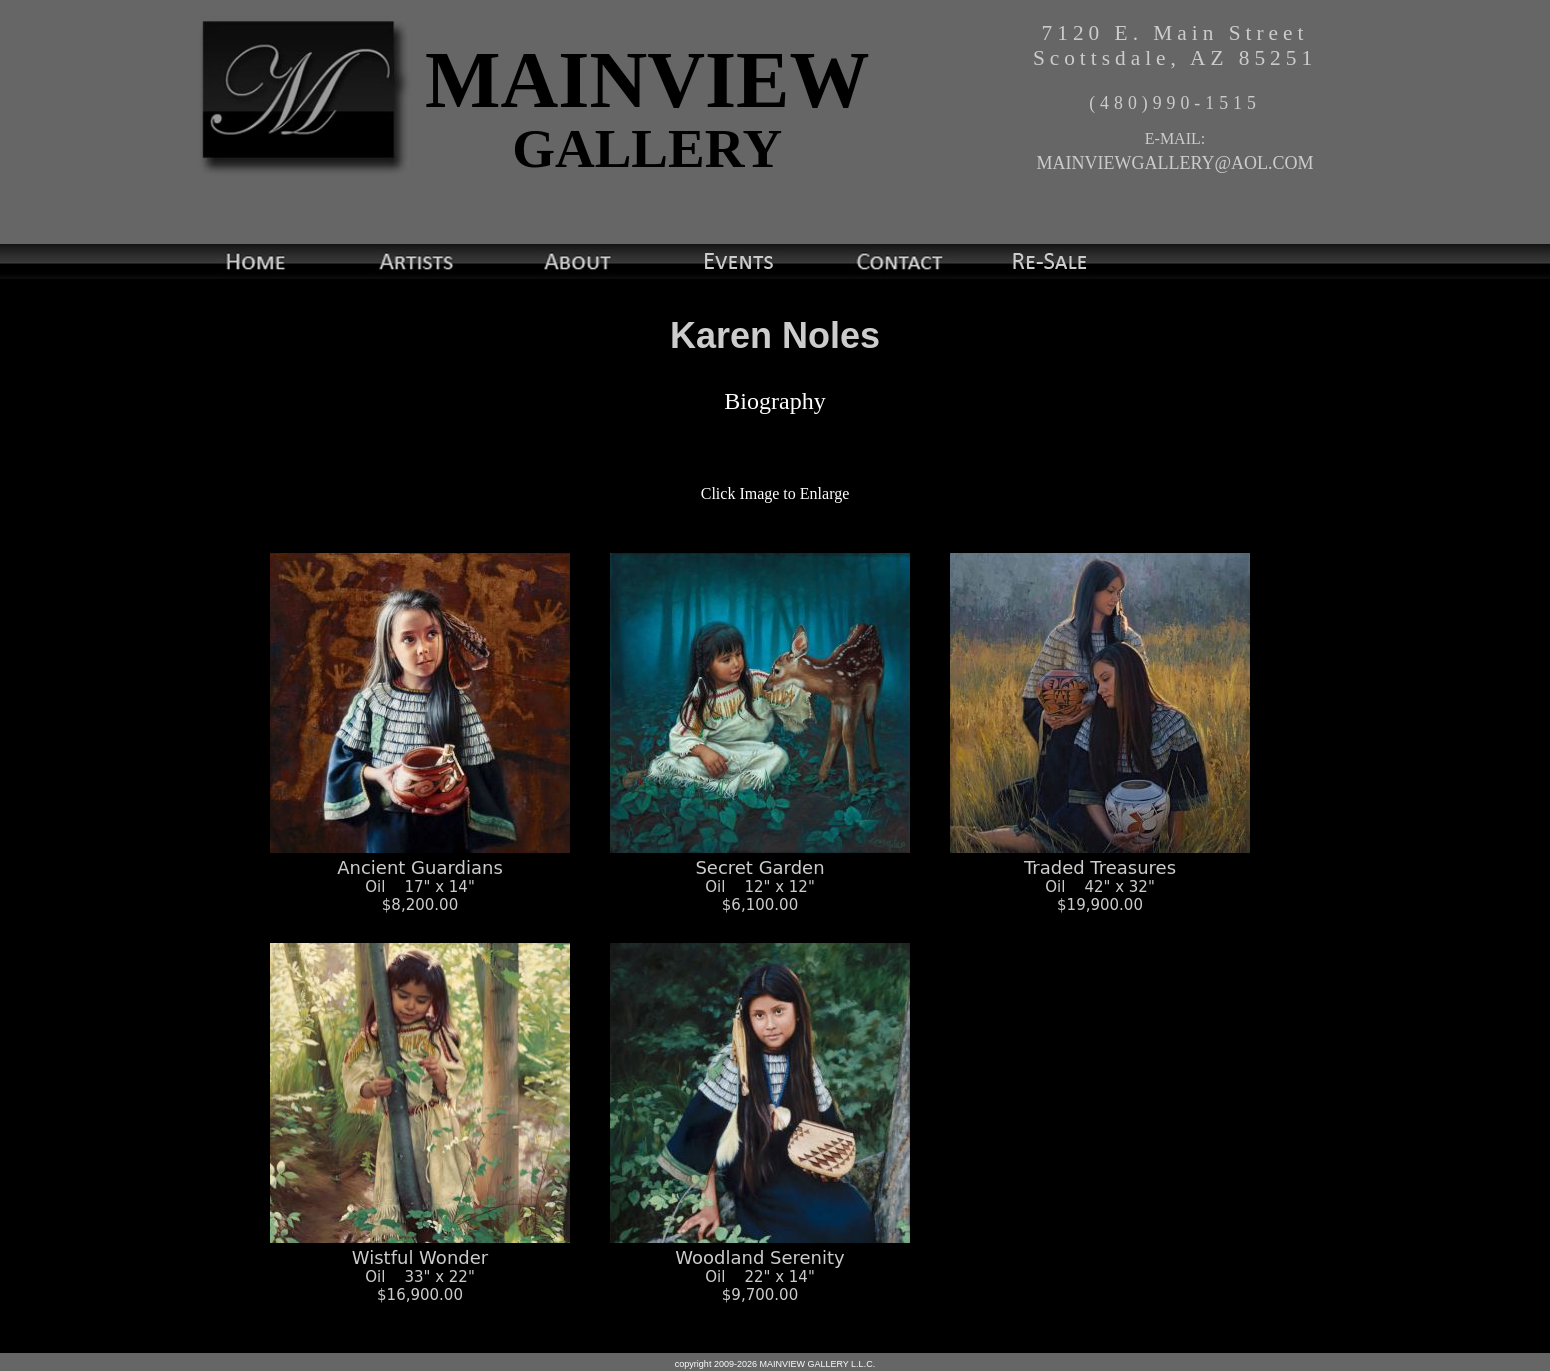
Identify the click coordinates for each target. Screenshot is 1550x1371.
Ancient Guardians (420, 875)
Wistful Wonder (420, 1265)
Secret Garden (760, 875)
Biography (774, 401)
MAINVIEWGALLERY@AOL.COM (1174, 163)
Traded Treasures (1100, 875)
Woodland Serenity (760, 1265)
